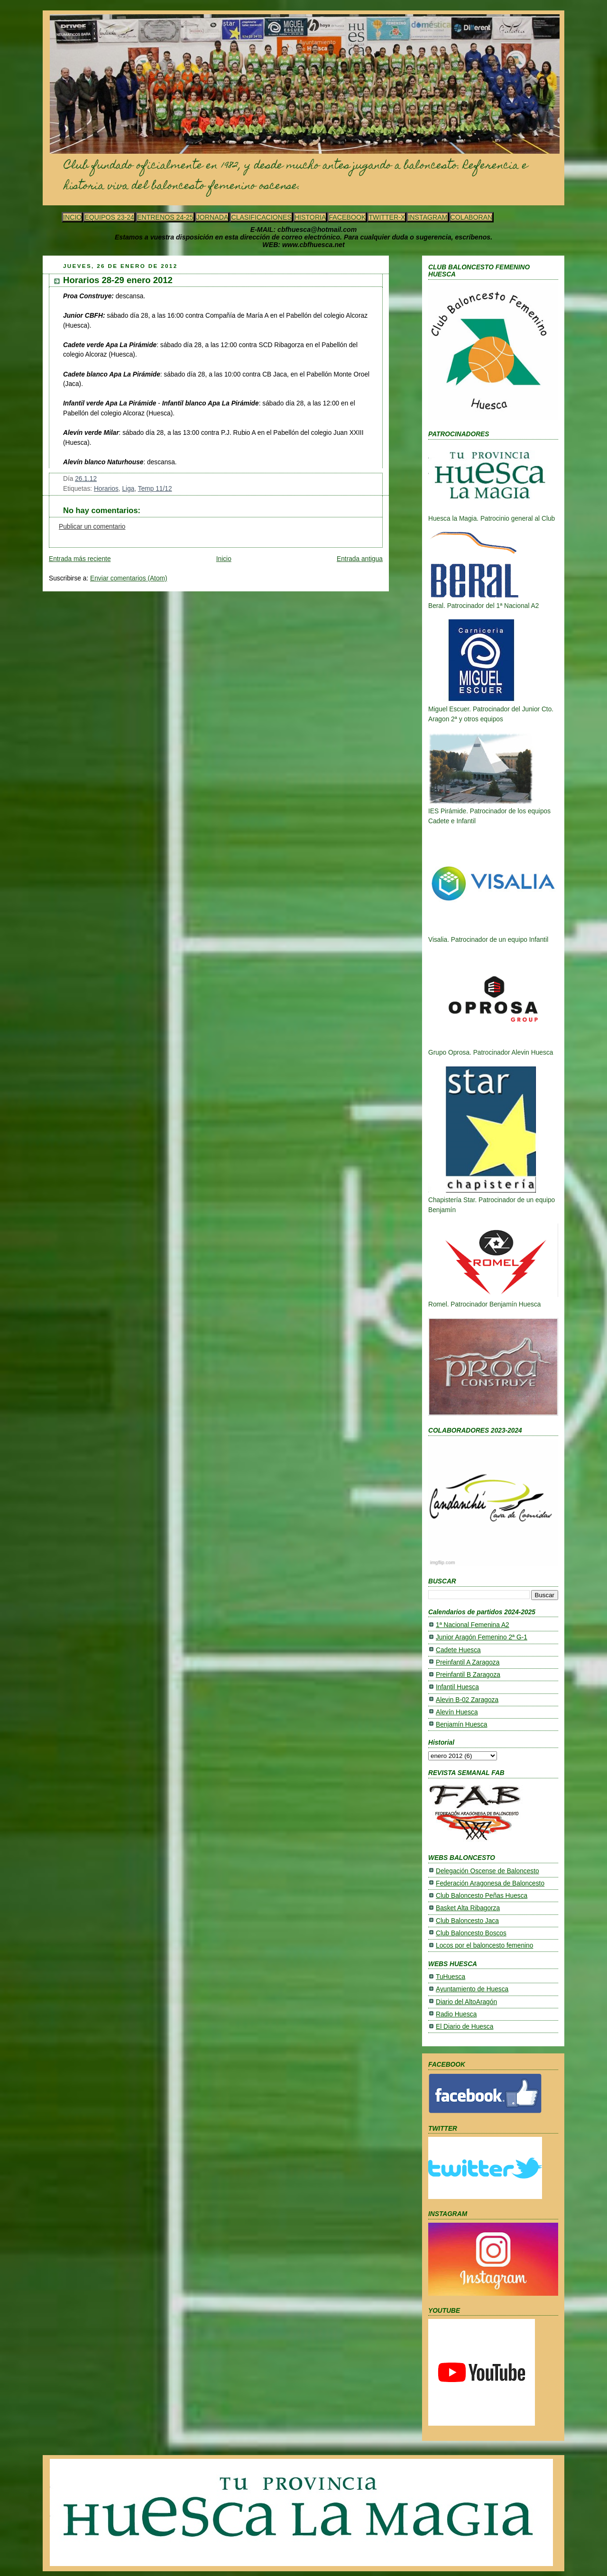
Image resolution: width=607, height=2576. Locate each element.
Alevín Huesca (457, 1712)
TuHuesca (450, 1976)
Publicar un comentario (92, 526)
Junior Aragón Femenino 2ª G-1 (481, 1637)
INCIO (72, 217)
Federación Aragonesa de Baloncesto (490, 1883)
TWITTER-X (386, 217)
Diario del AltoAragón (466, 2002)
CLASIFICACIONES (261, 217)
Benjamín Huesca (461, 1724)
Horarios (106, 488)
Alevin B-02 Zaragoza (467, 1699)
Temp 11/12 (155, 488)
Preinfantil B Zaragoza (468, 1674)
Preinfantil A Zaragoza (467, 1662)
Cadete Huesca (458, 1650)
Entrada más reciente (80, 558)
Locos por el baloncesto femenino (484, 1945)
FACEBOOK (347, 217)
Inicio (223, 558)
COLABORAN (472, 217)
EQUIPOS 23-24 (109, 217)
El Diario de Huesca (464, 2026)
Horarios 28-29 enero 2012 (118, 280)
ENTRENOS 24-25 (165, 217)
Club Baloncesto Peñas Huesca (481, 1895)
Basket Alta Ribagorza (468, 1908)
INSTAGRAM (427, 217)
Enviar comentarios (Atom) (128, 578)
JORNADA (212, 217)
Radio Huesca (456, 2014)
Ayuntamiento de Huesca (472, 1989)
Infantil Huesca (457, 1687)
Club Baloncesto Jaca (467, 1920)
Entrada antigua (360, 558)
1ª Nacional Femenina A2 (472, 1624)
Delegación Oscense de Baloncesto (487, 1871)
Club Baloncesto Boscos (471, 1933)
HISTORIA (310, 217)
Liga (128, 488)
